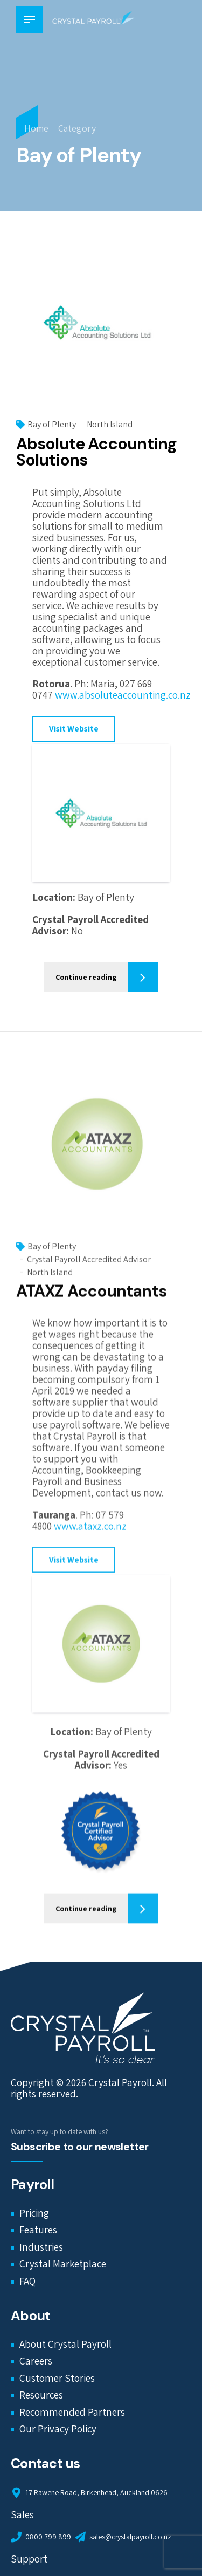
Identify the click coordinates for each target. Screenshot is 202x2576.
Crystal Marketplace (62, 2264)
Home (36, 128)
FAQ (27, 2281)
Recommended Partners (72, 2413)
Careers (35, 2361)
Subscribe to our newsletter (80, 2147)
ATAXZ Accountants (91, 1299)
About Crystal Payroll (65, 2344)
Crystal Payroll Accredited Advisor (89, 1268)
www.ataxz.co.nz (90, 1535)
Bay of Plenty (51, 425)
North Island (110, 425)
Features (38, 2230)
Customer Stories (57, 2379)
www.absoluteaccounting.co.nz (123, 695)
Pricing (34, 2213)
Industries (41, 2247)
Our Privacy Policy (57, 2429)
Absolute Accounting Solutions (96, 452)
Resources (41, 2395)
